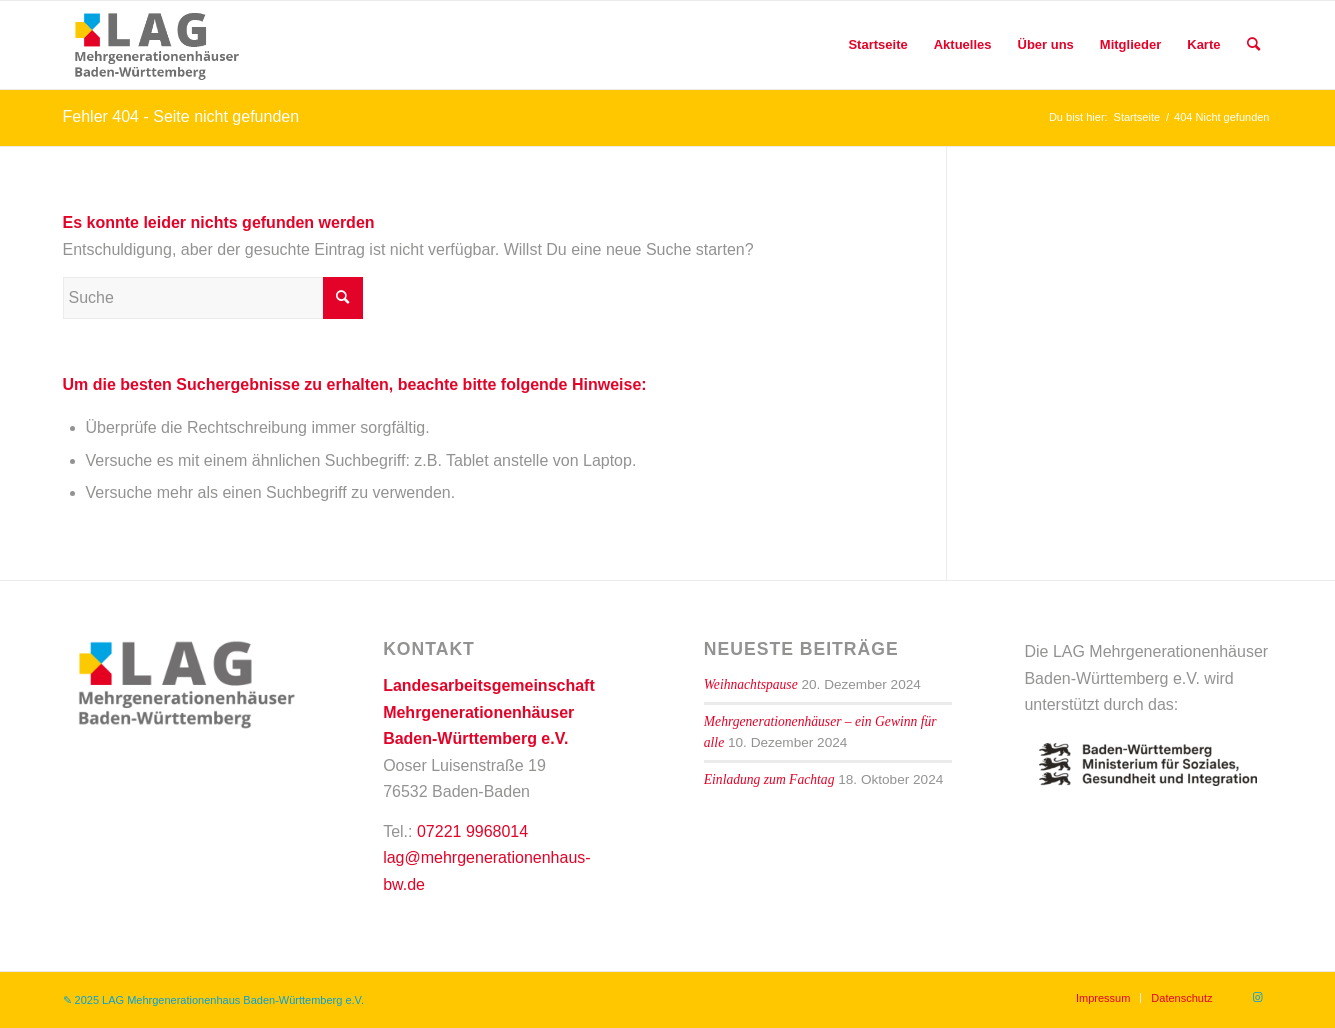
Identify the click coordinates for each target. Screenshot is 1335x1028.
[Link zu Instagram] (1258, 997)
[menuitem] (877, 45)
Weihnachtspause (751, 684)
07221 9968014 (472, 831)
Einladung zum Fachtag (769, 779)
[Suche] (1253, 45)
